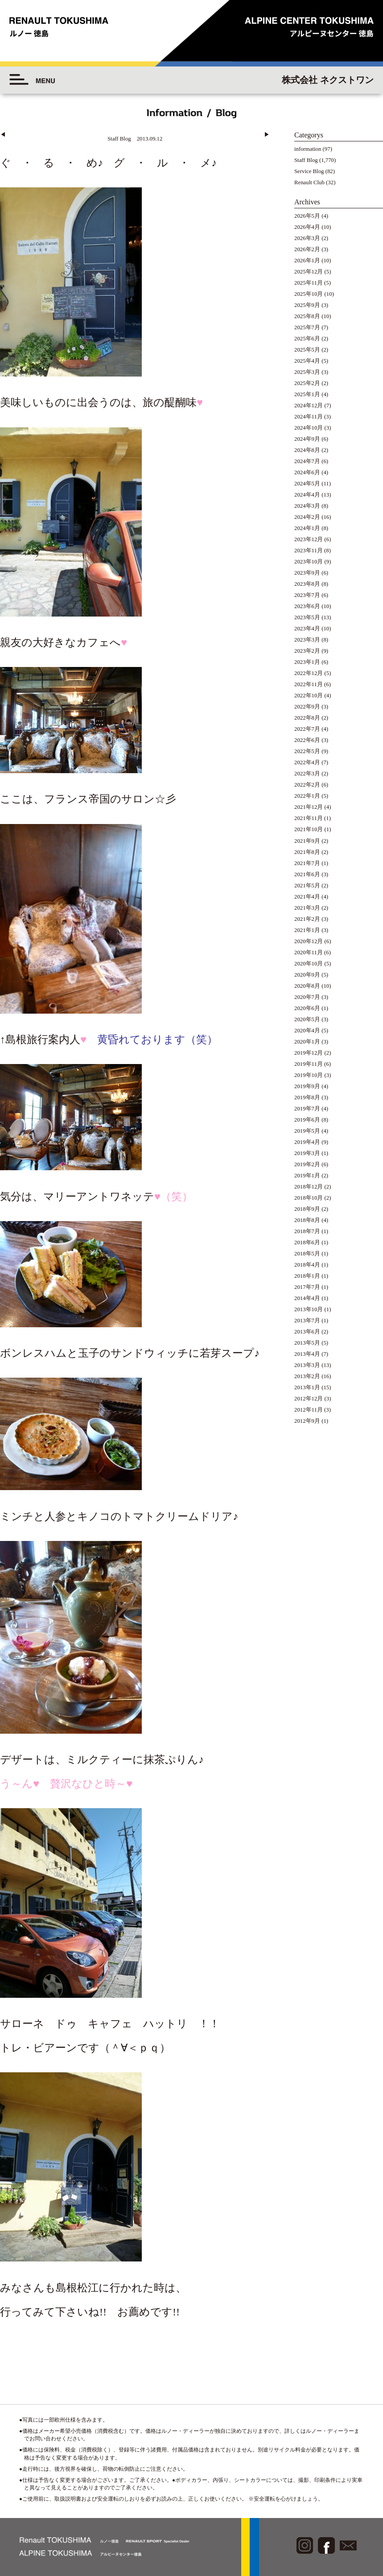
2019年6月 (307, 1120)
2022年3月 (307, 773)
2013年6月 (307, 1332)
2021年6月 (307, 874)
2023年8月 (307, 584)
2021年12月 (308, 807)
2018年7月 (307, 1231)
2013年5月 (307, 1343)
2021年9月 (307, 841)
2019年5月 (307, 1131)
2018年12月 (308, 1187)
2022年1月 (307, 796)
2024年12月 (308, 405)
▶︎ (267, 135)
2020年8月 (307, 986)
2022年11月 (308, 684)
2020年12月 (308, 941)
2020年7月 (307, 997)
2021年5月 (307, 885)
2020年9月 (307, 975)
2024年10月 (308, 428)
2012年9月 (307, 1421)
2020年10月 (308, 964)
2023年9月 (307, 573)
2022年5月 (307, 751)
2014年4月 (307, 1298)
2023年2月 (307, 651)
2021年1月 (307, 930)
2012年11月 (308, 1410)
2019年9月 (307, 1086)
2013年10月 (308, 1309)
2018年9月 (307, 1209)
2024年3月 (307, 506)
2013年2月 (307, 1376)
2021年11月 (308, 818)
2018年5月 (307, 1254)
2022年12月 (308, 673)
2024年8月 (307, 450)
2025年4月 (307, 361)
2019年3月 (307, 1153)
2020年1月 (307, 1042)
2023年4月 (307, 628)
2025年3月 (307, 372)
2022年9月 (307, 707)
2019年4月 (307, 1142)
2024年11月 (308, 417)
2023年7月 (307, 595)
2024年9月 (307, 439)
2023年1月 (307, 662)
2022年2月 (307, 785)
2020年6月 (307, 1008)
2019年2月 (307, 1164)
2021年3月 (307, 908)
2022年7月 (307, 729)
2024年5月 (307, 483)
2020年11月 (308, 952)
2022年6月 (307, 740)
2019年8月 (307, 1097)
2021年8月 (307, 852)
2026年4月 (307, 227)
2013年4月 (307, 1354)
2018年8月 (307, 1220)
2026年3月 (307, 238)
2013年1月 (307, 1387)
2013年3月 (307, 1365)
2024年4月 (307, 495)
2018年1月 (307, 1276)
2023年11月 (308, 550)
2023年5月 (307, 617)
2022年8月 (307, 718)
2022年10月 (308, 695)
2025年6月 (307, 338)
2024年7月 (307, 461)
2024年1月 (307, 528)
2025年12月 (308, 272)
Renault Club (309, 182)
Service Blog (309, 171)
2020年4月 (307, 1030)
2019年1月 (307, 1175)
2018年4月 (307, 1265)
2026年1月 (307, 260)
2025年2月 (307, 383)
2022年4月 (307, 762)
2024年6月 (307, 472)
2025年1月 (307, 394)
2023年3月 (307, 640)
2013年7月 (307, 1320)
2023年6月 (307, 606)
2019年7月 (307, 1109)
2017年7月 (307, 1287)
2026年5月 (307, 216)
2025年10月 (308, 294)
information (307, 149)
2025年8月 (307, 316)
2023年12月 (308, 539)
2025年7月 (307, 327)
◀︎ (3, 135)
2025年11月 (308, 283)
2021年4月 (307, 897)
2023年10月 (308, 562)
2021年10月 (308, 829)
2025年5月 (307, 350)
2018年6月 (307, 1242)
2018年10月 (308, 1198)
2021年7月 (307, 863)
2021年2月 (307, 919)
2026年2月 (307, 249)
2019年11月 (308, 1064)
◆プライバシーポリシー (332, 2509)
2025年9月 (307, 305)
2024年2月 (307, 517)
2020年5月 (307, 1019)
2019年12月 (308, 1053)
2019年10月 (308, 1075)
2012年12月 (308, 1399)
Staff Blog (306, 160)
